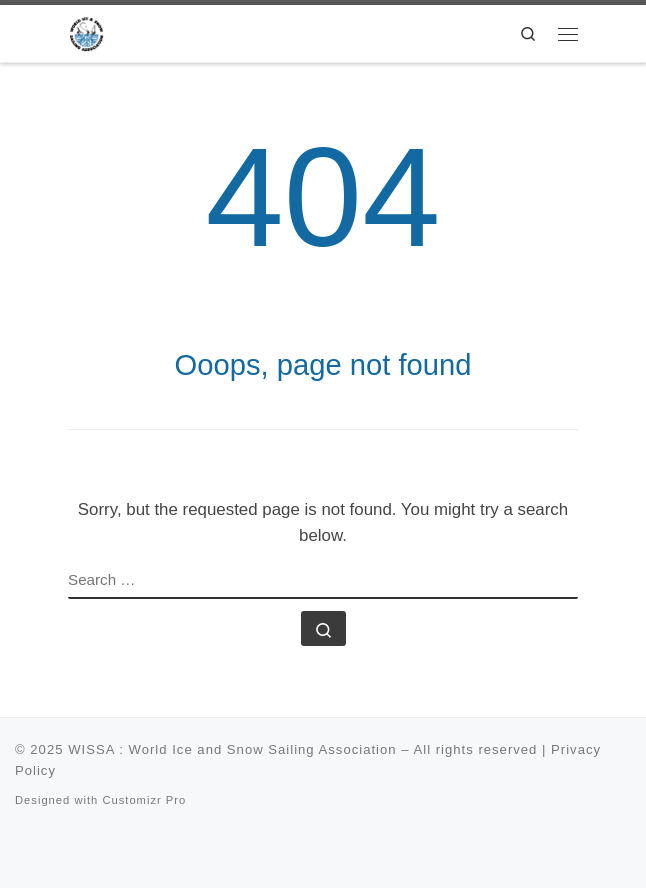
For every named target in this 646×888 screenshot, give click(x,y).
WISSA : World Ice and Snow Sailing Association (232, 749)
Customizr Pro (144, 800)
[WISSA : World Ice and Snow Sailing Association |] (86, 31)
